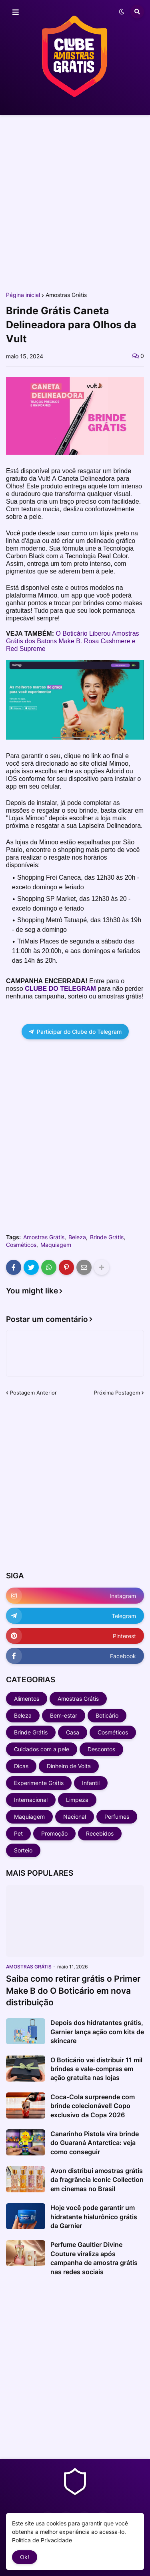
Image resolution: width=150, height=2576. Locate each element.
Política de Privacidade (42, 2540)
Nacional (74, 1816)
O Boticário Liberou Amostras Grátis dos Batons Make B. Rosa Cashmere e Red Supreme (72, 641)
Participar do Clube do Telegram (75, 1031)
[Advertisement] (75, 203)
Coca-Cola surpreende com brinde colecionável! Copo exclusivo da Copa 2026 (92, 2106)
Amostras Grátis (66, 295)
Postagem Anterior (33, 1392)
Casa (72, 1732)
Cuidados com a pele (41, 1749)
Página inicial (23, 295)
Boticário (107, 1715)
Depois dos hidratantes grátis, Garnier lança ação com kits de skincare (97, 2032)
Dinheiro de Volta (69, 1766)
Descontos (101, 1749)
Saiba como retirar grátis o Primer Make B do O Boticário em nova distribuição (73, 1990)
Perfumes (116, 1816)
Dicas (21, 1766)
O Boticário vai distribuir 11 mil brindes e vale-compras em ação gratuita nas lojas (96, 2069)
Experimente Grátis (39, 1782)
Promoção (54, 1833)
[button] (15, 12)
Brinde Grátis (107, 1237)
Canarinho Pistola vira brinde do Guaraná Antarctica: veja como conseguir (94, 2143)
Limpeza (77, 1799)
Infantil (91, 1782)
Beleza (77, 1237)
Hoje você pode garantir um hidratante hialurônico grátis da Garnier (93, 2217)
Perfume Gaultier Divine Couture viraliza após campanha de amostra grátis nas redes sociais (94, 2258)
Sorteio (23, 1850)
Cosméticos (21, 1245)
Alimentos (26, 1698)
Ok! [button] (24, 2557)
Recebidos (100, 1833)
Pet (18, 1833)
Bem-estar (63, 1715)
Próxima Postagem (117, 1392)
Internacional (31, 1799)
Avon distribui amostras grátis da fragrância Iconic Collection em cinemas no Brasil (97, 2180)
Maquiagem (55, 1245)
